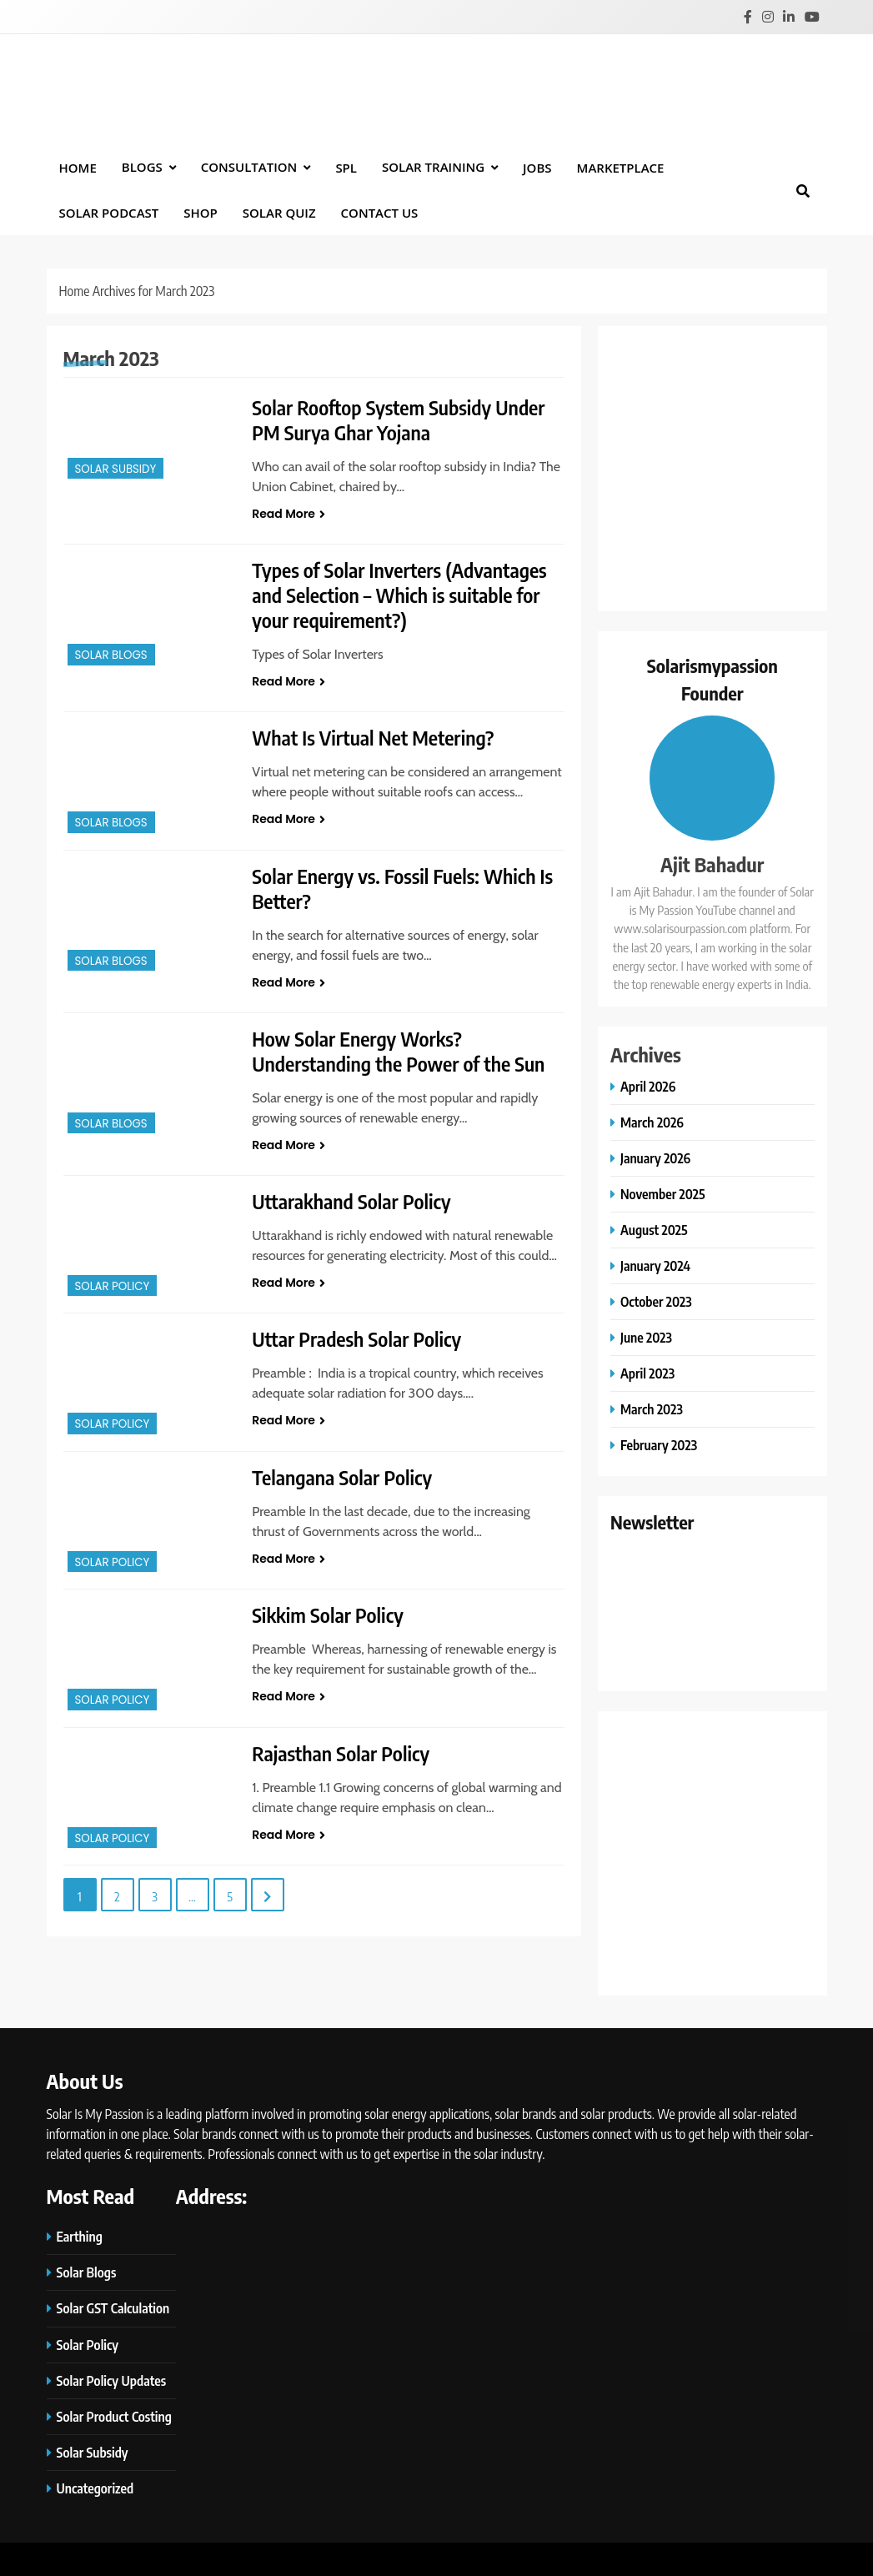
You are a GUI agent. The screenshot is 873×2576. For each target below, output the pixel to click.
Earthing (80, 2236)
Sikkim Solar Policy (328, 1614)
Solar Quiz (279, 212)
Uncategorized (95, 2488)
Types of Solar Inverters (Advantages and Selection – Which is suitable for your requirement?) (400, 594)
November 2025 (662, 1194)
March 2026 (652, 1122)
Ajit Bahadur (712, 863)
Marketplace (621, 167)
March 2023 (651, 1409)
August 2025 (654, 1229)
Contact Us (380, 212)
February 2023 (658, 1445)
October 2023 (656, 1301)
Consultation (249, 166)
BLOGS (142, 166)
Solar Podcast (109, 212)
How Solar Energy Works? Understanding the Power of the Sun (399, 1051)
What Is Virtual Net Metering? (373, 737)
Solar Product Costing (114, 2416)
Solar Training (433, 166)
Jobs (537, 167)
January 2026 (655, 1158)
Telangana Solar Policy (342, 1476)
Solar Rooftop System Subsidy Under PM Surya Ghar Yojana (399, 419)
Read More (288, 513)
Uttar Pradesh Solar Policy (357, 1338)
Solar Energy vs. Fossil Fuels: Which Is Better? (403, 888)
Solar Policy (112, 1286)
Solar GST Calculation (113, 2308)
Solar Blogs (111, 655)
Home (78, 167)
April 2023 (647, 1373)
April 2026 (647, 1086)
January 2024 (655, 1265)
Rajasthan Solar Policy (341, 1752)
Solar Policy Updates (112, 2380)
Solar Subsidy (116, 469)
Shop (200, 212)
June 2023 (646, 1337)
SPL (346, 167)
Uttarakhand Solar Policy (352, 1200)
